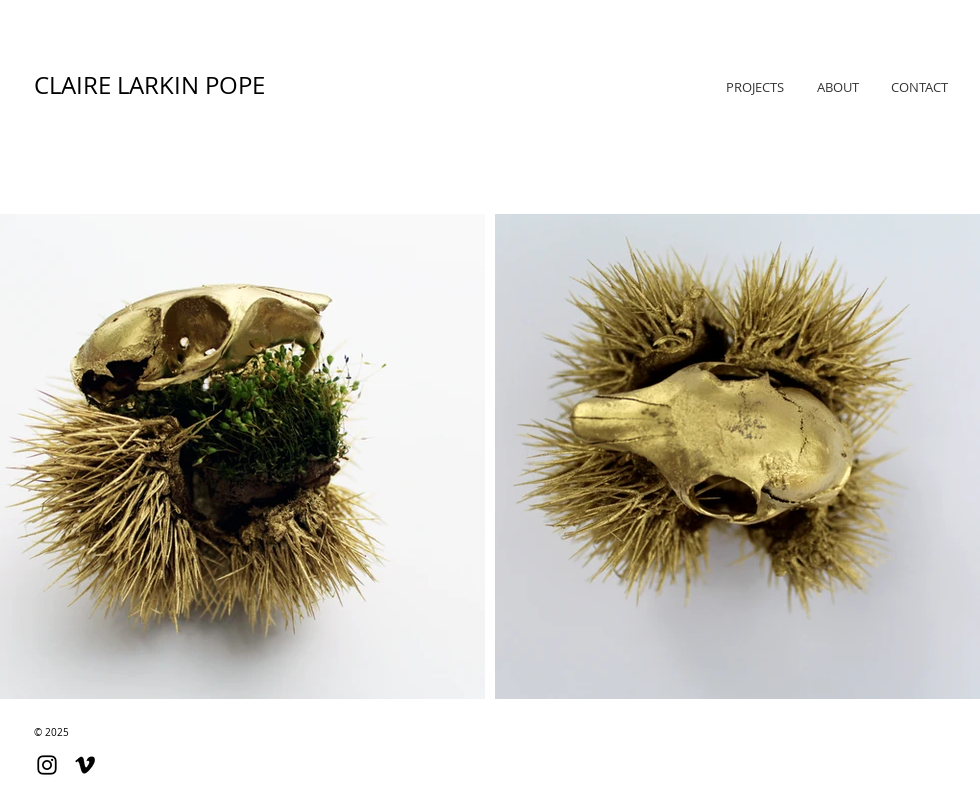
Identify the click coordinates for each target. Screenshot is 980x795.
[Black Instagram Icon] (47, 765)
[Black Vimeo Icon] (85, 765)
